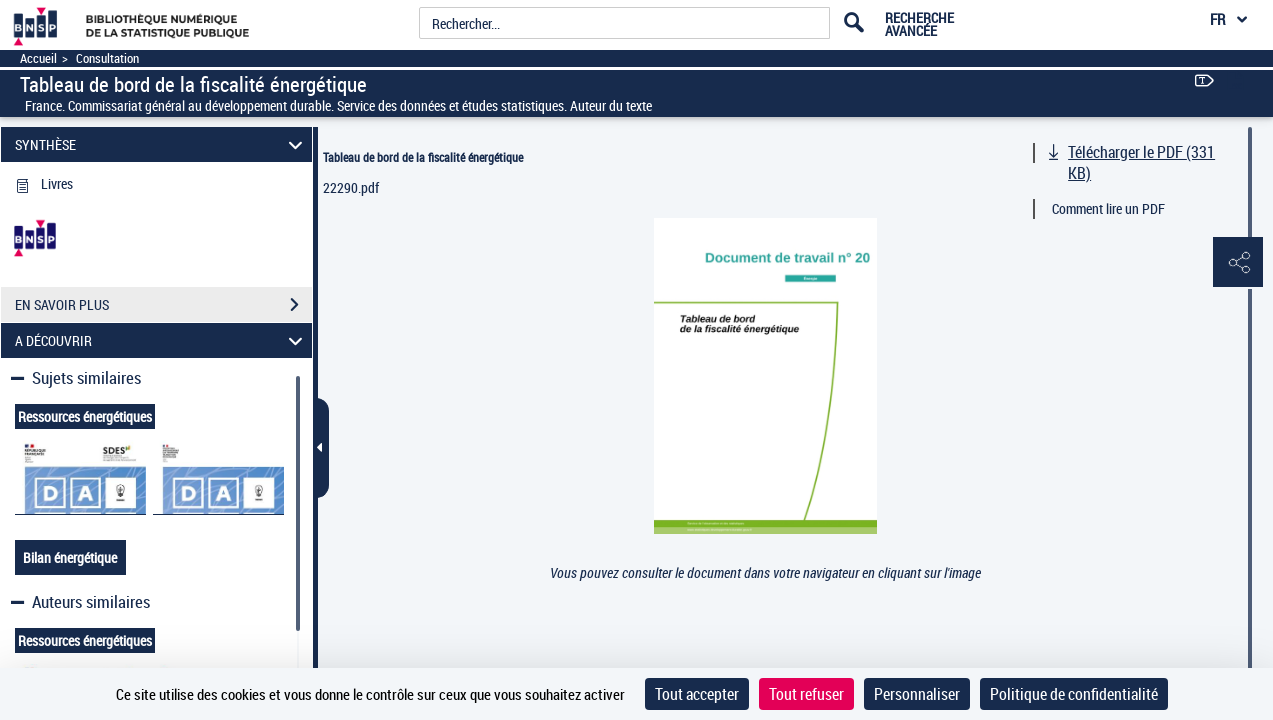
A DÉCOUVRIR (162, 340)
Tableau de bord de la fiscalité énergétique (423, 157)
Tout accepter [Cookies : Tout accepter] (697, 694)
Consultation (107, 58)
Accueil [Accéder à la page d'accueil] (38, 58)
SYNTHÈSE (162, 144)
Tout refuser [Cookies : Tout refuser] (806, 694)
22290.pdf (351, 187)
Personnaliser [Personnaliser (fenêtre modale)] (917, 694)
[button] (1238, 263)
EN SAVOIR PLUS (163, 305)
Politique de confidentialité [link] (1074, 694)
